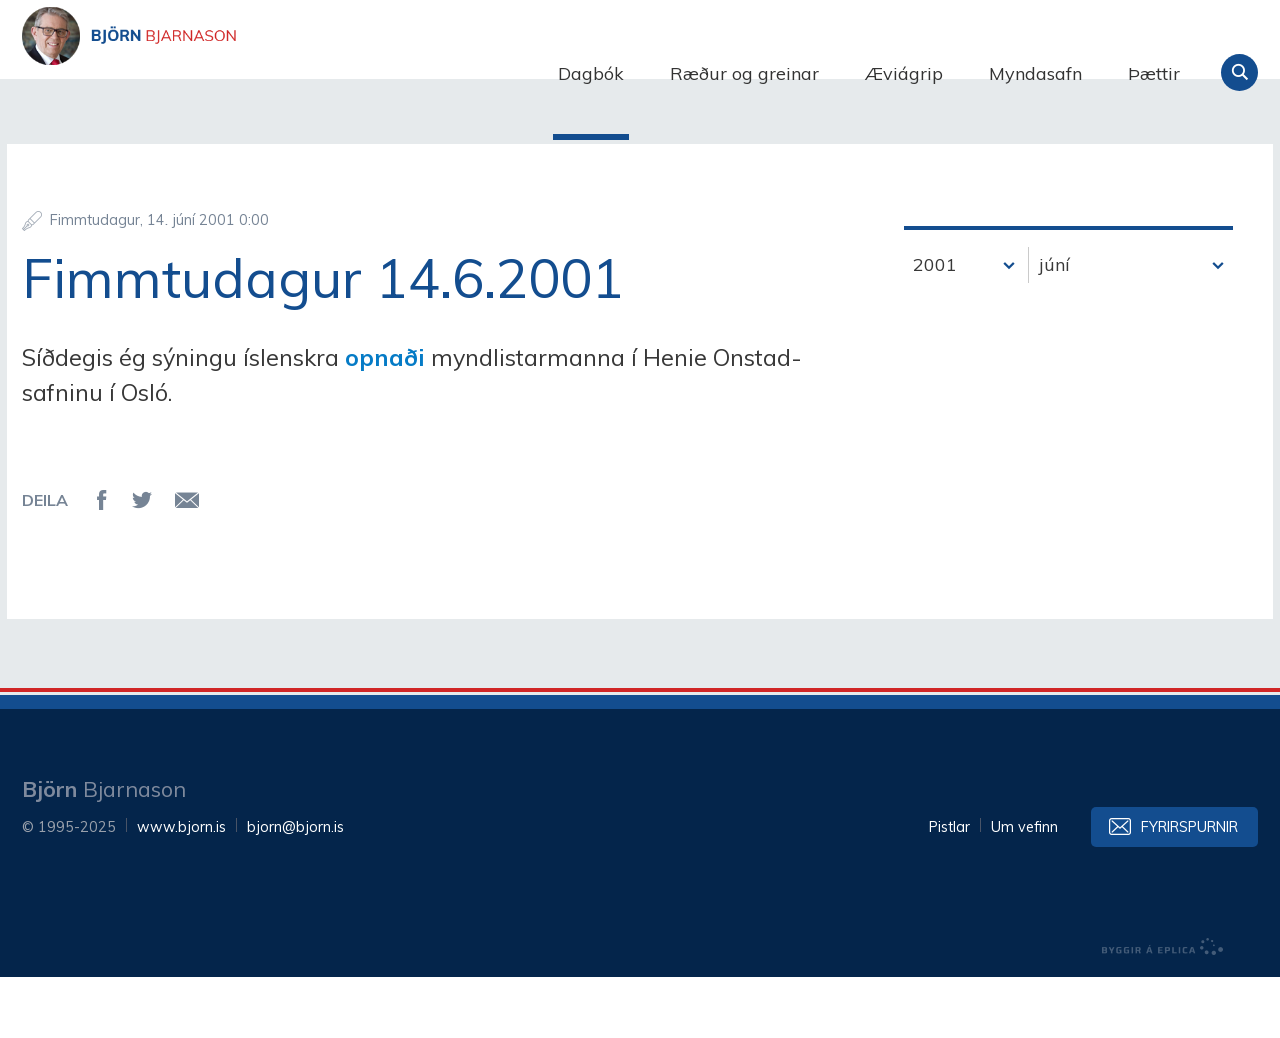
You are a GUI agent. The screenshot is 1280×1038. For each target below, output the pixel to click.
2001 (935, 325)
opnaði (388, 418)
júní (1054, 325)
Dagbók (591, 73)
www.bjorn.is (181, 888)
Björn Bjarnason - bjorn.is (222, 73)
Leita (1239, 72)
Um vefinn (1024, 888)
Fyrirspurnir (1189, 888)
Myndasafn (1035, 73)
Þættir (1154, 73)
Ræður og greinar (744, 73)
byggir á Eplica (1163, 1008)
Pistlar (949, 888)
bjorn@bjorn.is (295, 888)
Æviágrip (904, 73)
